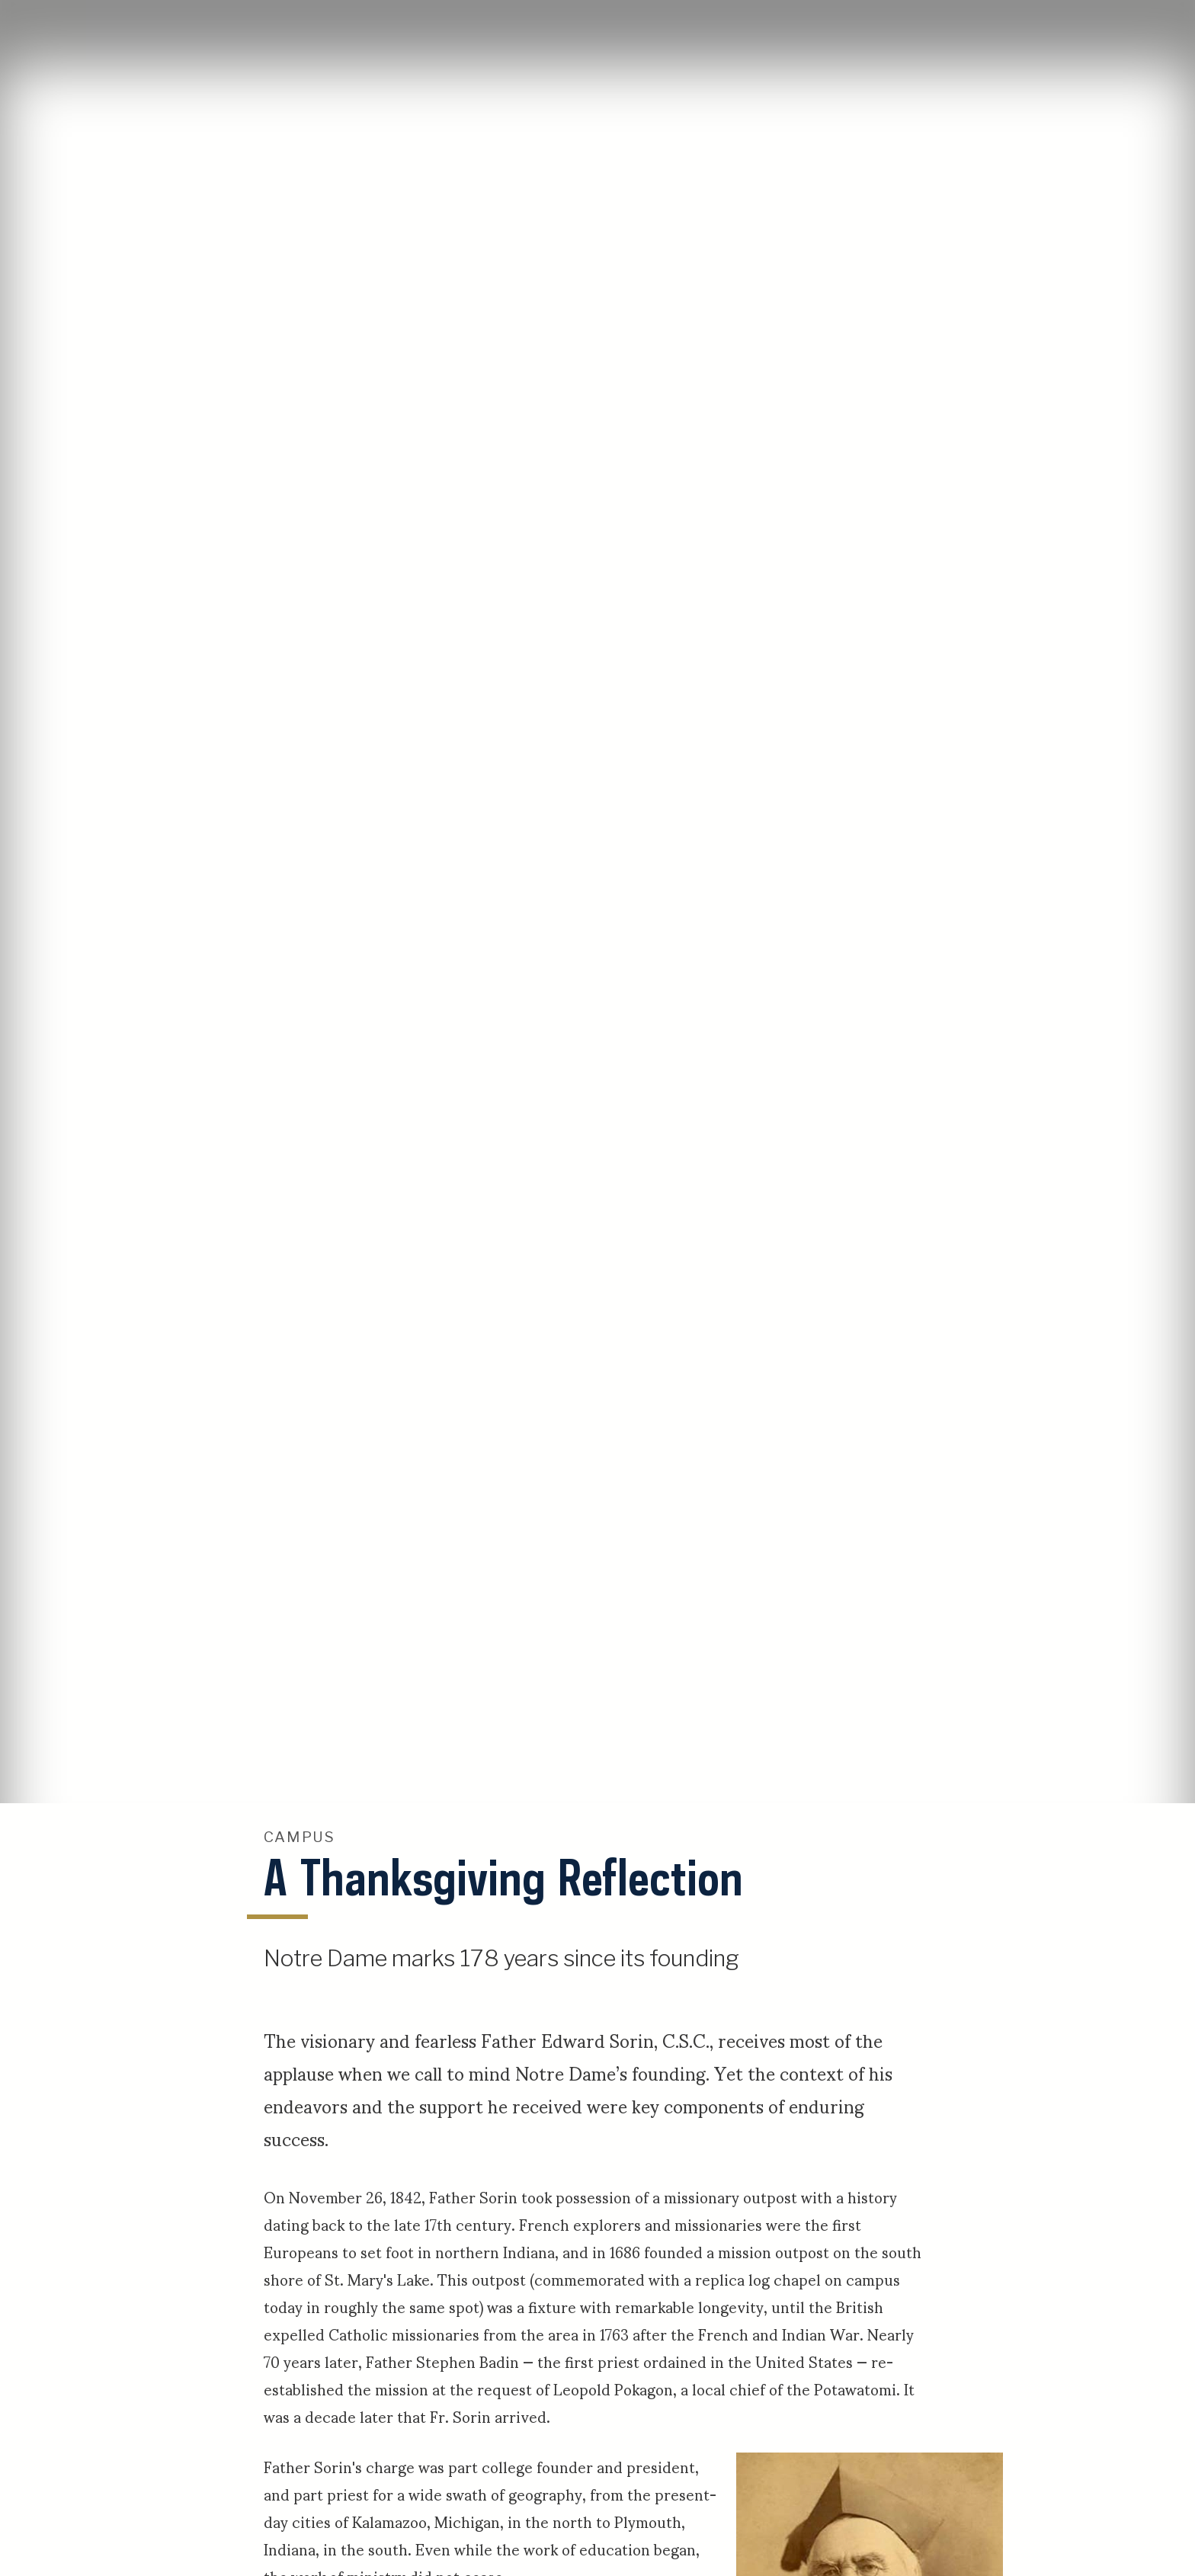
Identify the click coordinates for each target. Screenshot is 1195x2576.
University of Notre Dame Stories (597, 31)
